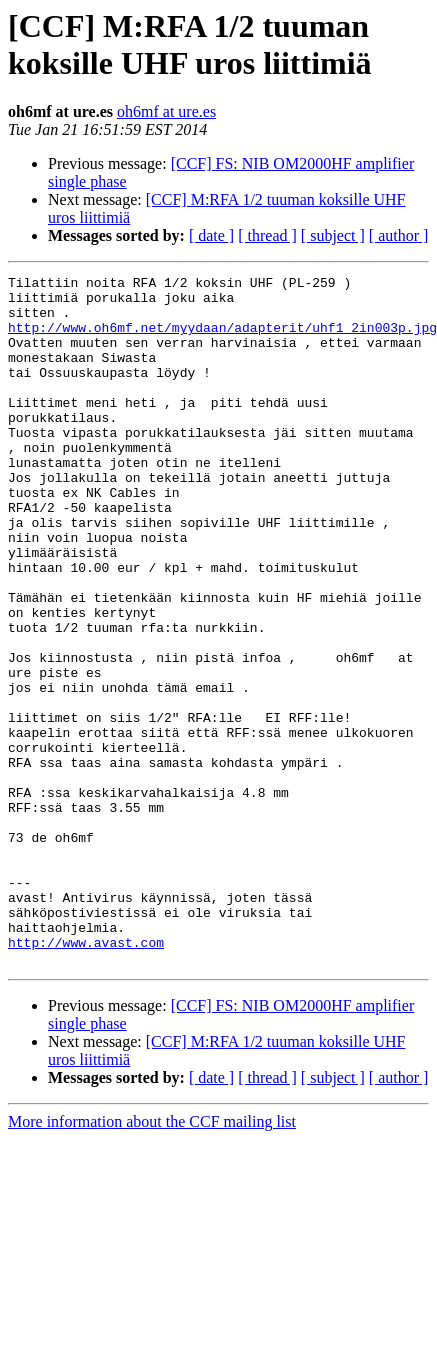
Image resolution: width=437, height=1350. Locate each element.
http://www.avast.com (86, 1077)
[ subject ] (333, 235)
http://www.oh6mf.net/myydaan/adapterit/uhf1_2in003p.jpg (222, 339)
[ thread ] (267, 235)
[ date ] (211, 235)
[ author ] (399, 235)
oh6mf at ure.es (166, 111)
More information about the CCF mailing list (152, 1259)
